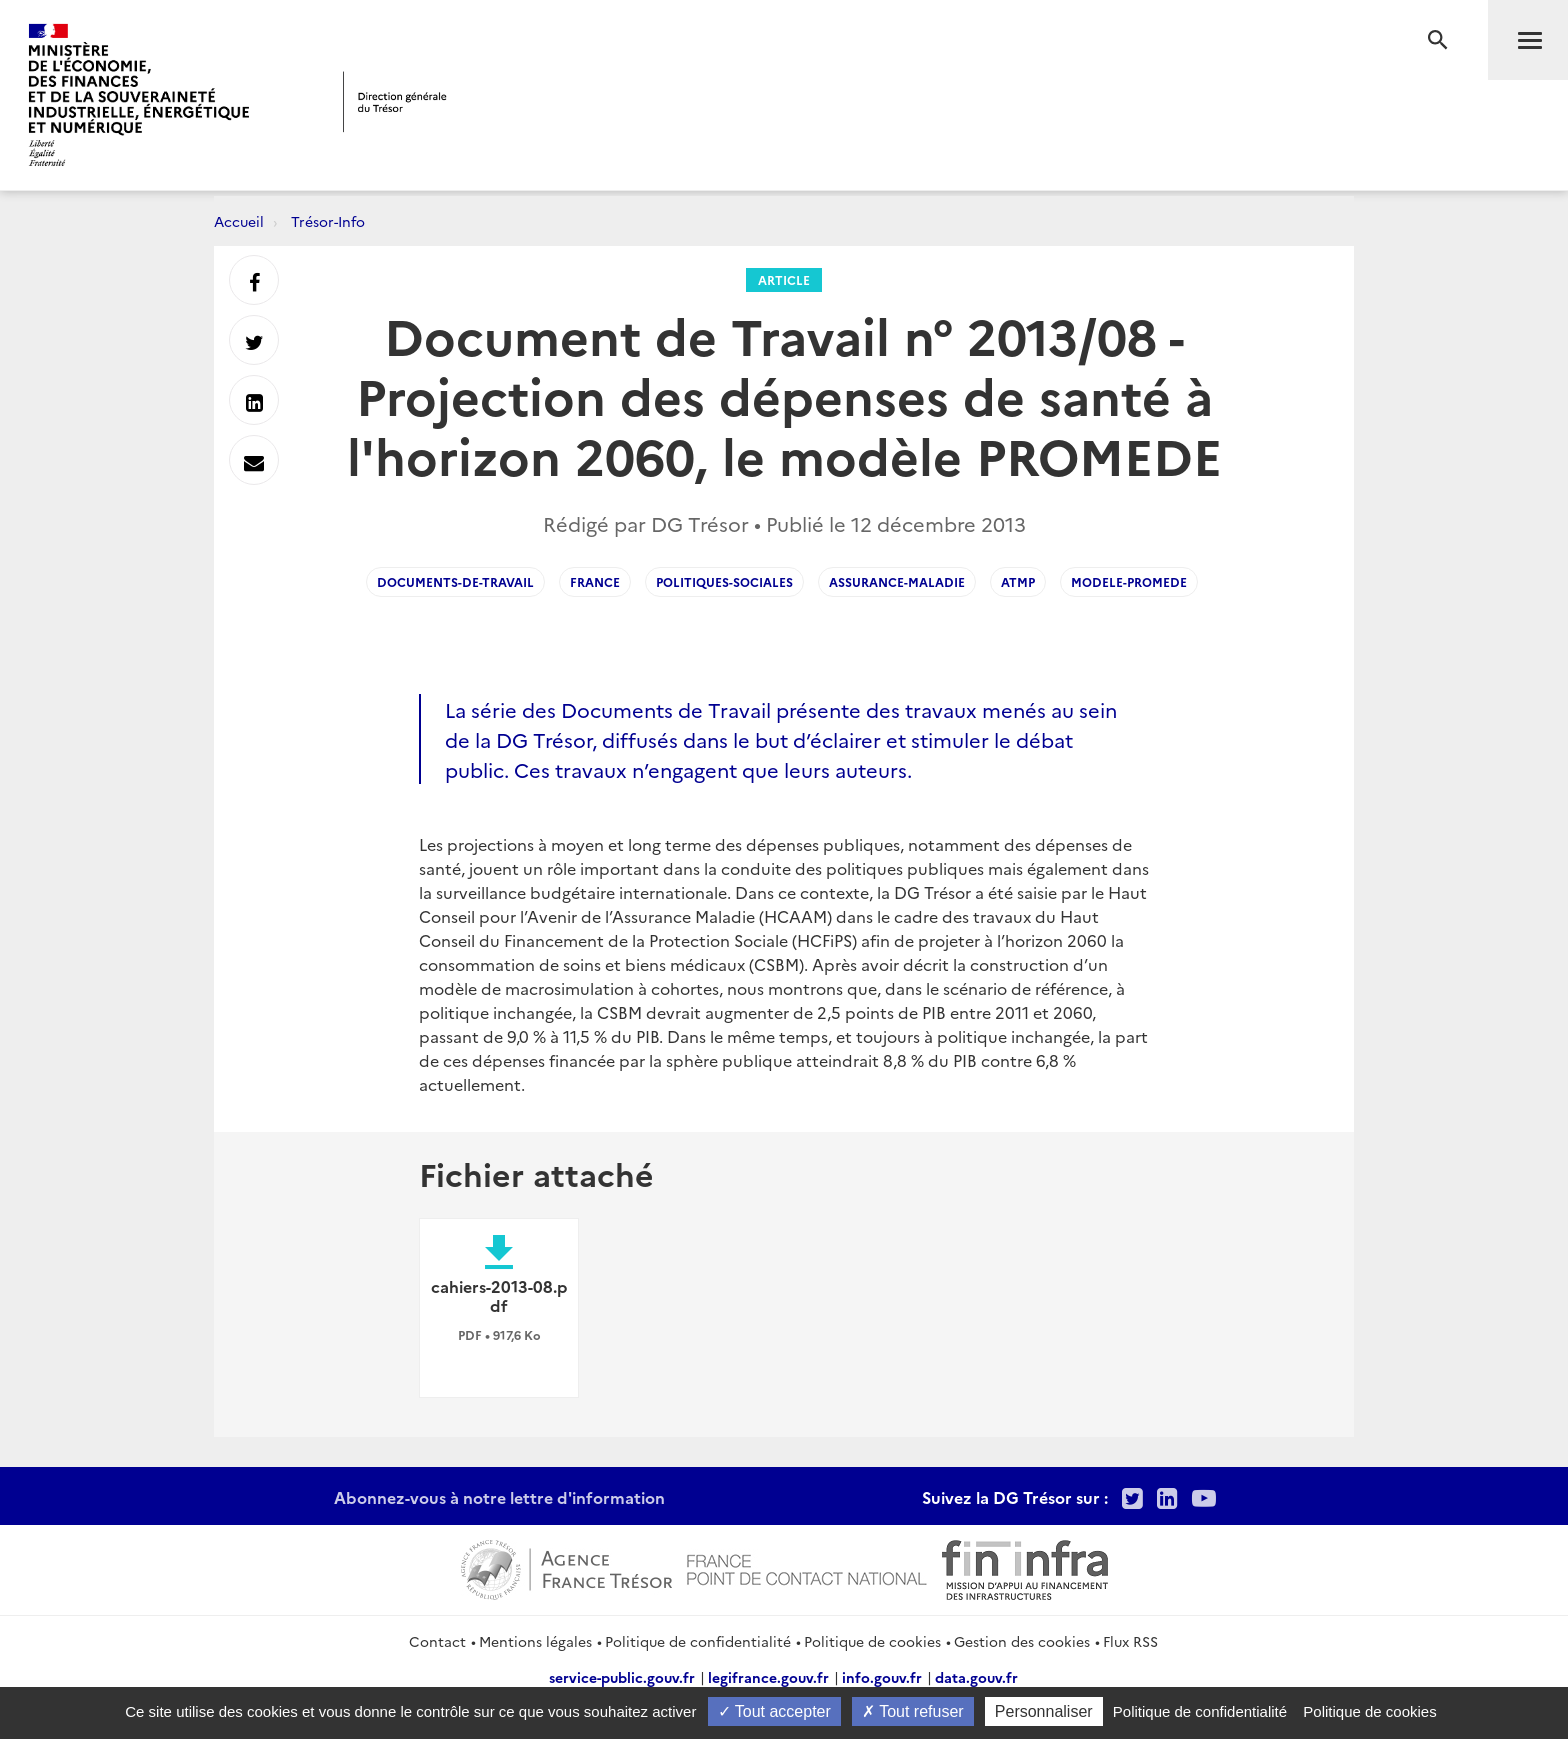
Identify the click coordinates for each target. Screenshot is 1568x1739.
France (595, 581)
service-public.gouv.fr (622, 1677)
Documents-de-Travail (455, 581)
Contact (437, 1641)
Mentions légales (535, 1641)
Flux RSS (1130, 1641)
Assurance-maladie (897, 581)
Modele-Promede (1129, 581)
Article (784, 279)
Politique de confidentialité (698, 1641)
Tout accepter (774, 1711)
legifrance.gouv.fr (768, 1677)
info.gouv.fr (882, 1677)
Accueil (239, 221)
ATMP (1018, 581)
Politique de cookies (872, 1641)
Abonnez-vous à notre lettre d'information (499, 1497)
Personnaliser (1044, 1711)
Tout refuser (913, 1711)
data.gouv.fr (976, 1677)
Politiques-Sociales (724, 581)
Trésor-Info (328, 221)
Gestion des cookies (1022, 1641)
